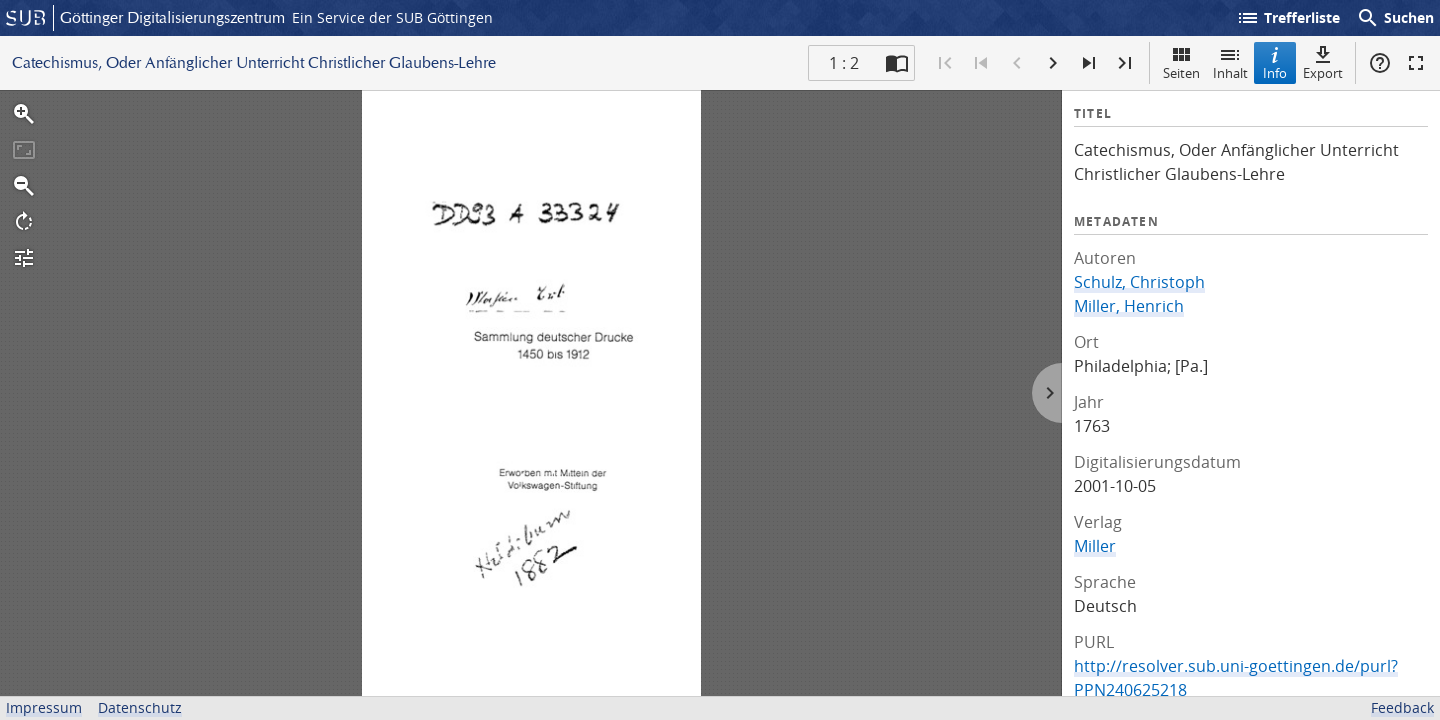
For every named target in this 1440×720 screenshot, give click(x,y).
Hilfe (1380, 63)
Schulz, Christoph (1139, 282)
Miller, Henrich (1129, 306)
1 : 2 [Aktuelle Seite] (844, 63)
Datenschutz (140, 707)
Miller (1095, 546)
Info (1275, 62)
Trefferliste (1288, 18)
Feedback (1402, 707)
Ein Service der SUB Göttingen (392, 17)
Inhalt (1230, 62)
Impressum (44, 707)
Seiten (1181, 62)
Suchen (1395, 18)
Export (1323, 62)
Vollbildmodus (1416, 63)
